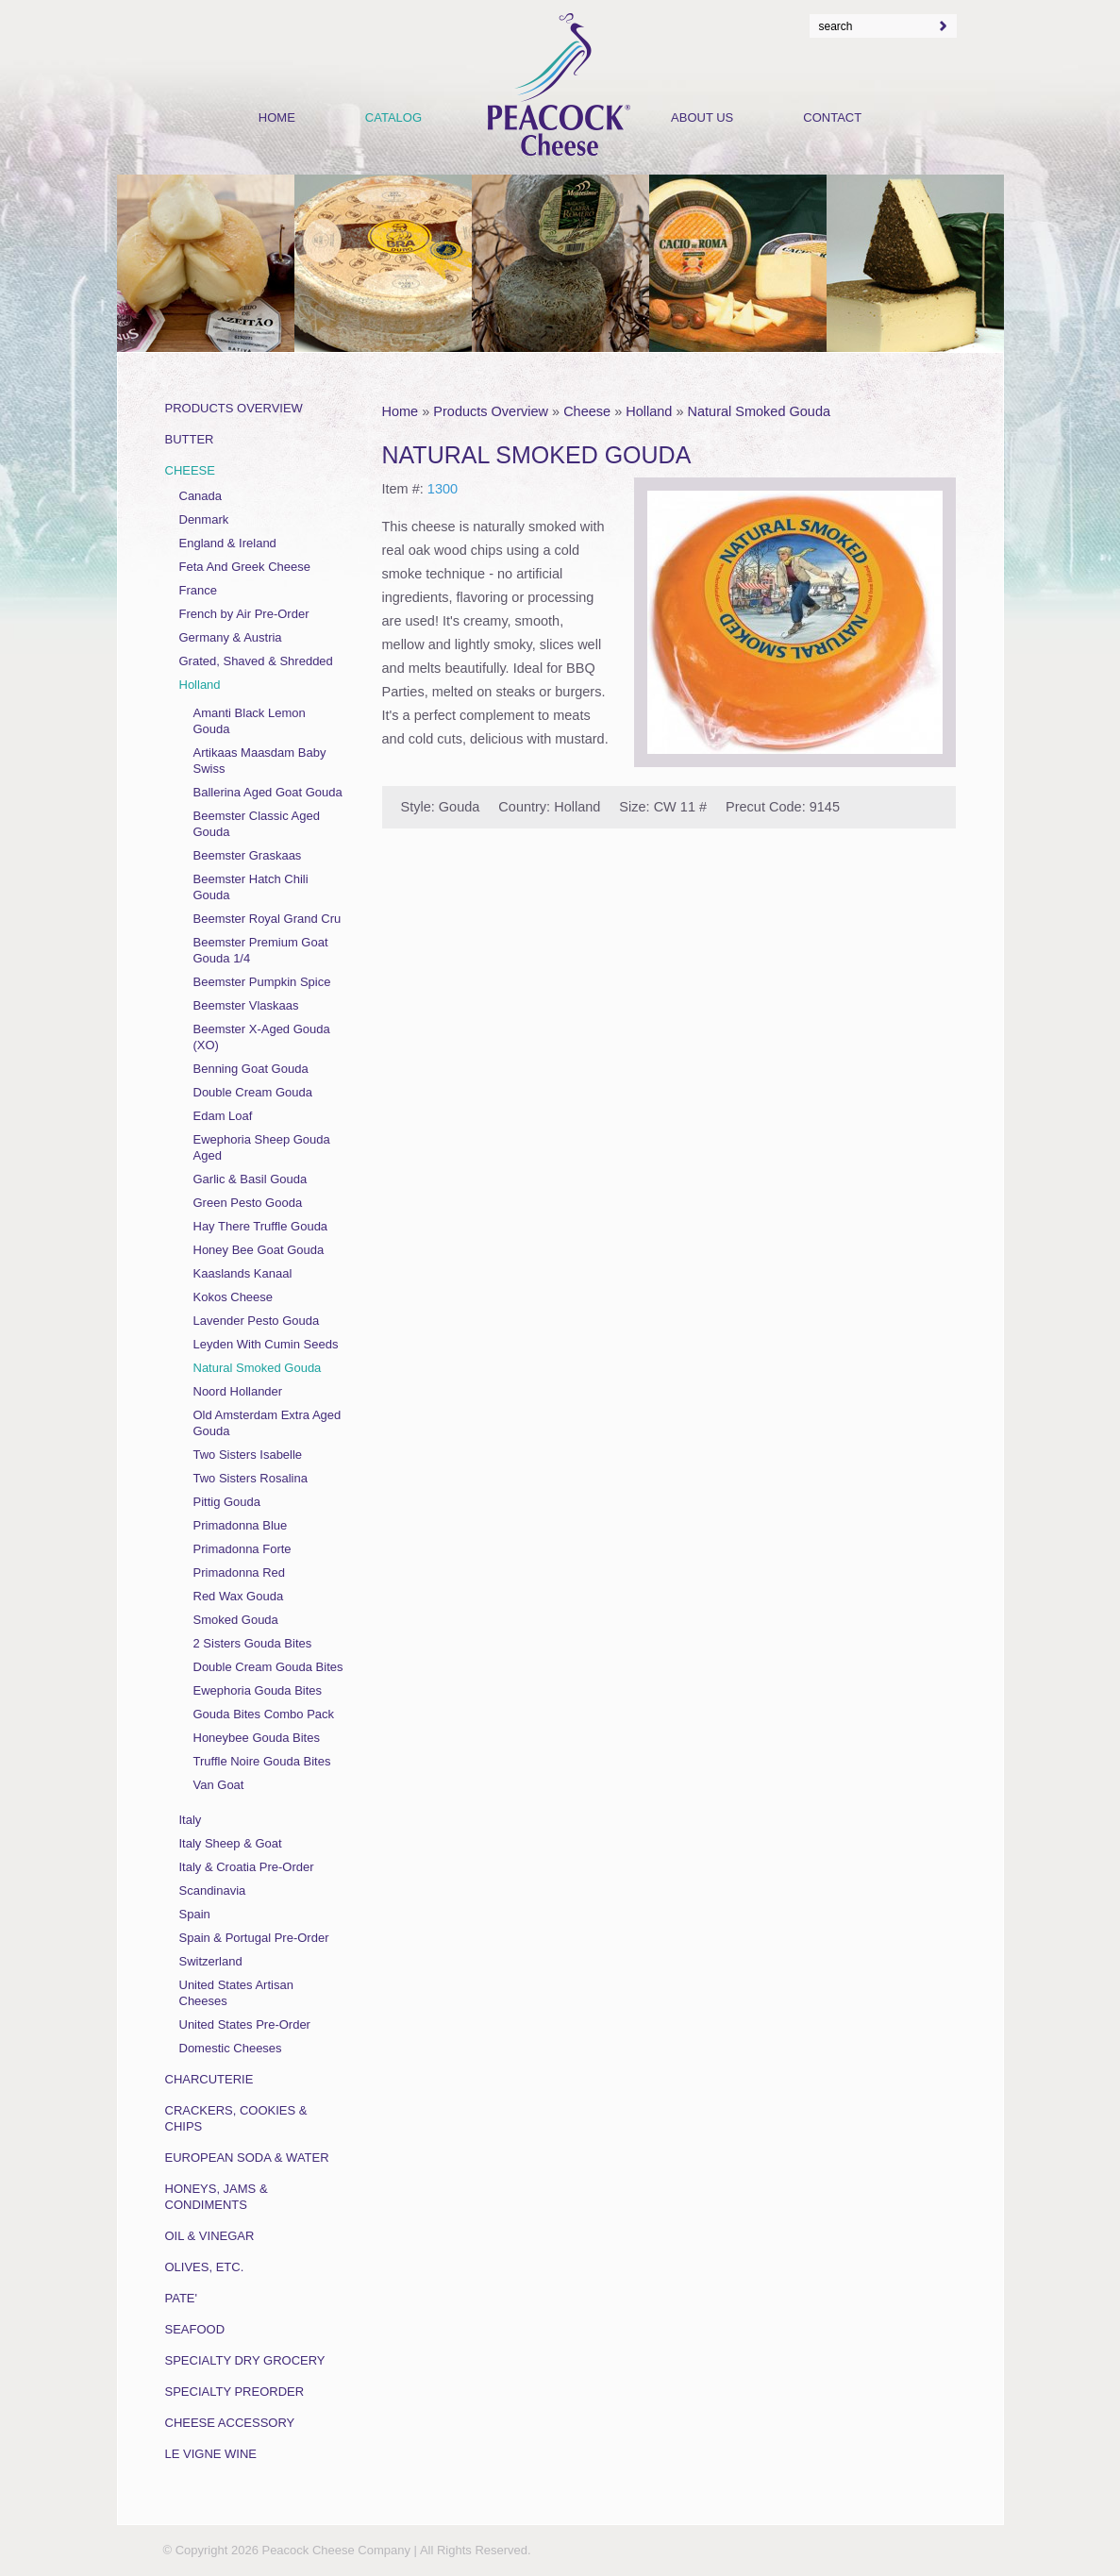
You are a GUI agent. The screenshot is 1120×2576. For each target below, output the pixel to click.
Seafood (195, 2329)
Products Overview (490, 411)
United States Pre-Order (244, 2024)
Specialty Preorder (235, 2391)
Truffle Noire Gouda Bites (262, 1761)
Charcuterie (209, 2079)
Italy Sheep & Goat (230, 1843)
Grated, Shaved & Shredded (256, 661)
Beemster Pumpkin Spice (262, 982)
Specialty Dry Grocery (245, 2360)
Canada (201, 496)
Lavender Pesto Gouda (256, 1320)
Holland (649, 411)
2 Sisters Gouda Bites (252, 1643)
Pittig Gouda (227, 1502)
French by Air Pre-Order (244, 614)
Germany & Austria (230, 637)
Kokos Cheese (233, 1297)
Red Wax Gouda (238, 1596)
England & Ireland (227, 543)
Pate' (181, 2298)
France (198, 590)
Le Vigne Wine (211, 2454)
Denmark (204, 519)
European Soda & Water (247, 2157)
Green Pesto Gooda (248, 1203)
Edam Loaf (223, 1116)
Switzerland (210, 1961)
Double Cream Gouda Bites (268, 1667)
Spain (194, 1914)
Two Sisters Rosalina (250, 1478)
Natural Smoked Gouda (759, 411)
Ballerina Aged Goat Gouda (268, 792)
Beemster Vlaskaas (246, 1005)
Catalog (393, 117)
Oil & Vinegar (210, 2236)
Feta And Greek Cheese (244, 567)
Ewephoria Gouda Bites (258, 1690)
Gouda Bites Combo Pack (264, 1714)
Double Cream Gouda (252, 1092)
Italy (190, 1820)
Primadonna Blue (240, 1525)
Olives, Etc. (204, 2267)
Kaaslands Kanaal (243, 1273)
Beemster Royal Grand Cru (267, 919)
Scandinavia (212, 1890)
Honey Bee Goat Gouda (259, 1250)
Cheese (586, 411)
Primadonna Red (239, 1572)
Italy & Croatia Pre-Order (246, 1867)
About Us (702, 117)
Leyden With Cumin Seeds (266, 1344)
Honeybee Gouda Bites (256, 1738)
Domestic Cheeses (230, 2048)
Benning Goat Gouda (251, 1069)
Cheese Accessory (230, 2423)
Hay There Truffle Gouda (260, 1226)
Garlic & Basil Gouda (250, 1179)
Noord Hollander (238, 1391)
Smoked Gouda (235, 1620)
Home (400, 411)
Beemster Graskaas (247, 855)
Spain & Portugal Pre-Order (254, 1938)
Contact (832, 117)
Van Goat (218, 1785)
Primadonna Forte (242, 1549)
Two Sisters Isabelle (248, 1454)
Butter (189, 439)
